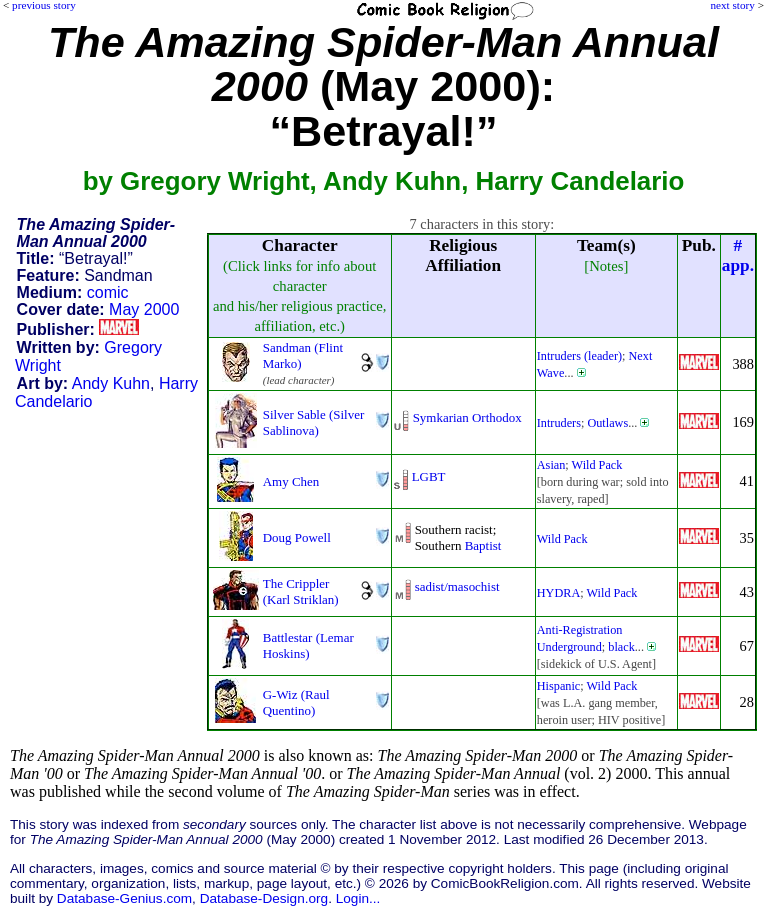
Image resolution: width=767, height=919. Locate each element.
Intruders (559, 423)
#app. (738, 255)
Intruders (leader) (579, 356)
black (621, 647)
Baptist (483, 545)
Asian (551, 465)
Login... (358, 898)
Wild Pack (597, 465)
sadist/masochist (457, 586)
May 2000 (144, 309)
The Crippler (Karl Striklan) (301, 591)
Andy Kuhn (111, 383)
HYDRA (559, 593)
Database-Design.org (264, 898)
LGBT (429, 476)
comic (108, 292)
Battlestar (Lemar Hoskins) (308, 645)
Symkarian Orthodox (467, 417)
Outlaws (607, 423)
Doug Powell (297, 537)
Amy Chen (291, 481)
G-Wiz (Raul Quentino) (296, 702)
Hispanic (559, 686)
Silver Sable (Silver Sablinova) (313, 422)
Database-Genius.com (124, 898)
